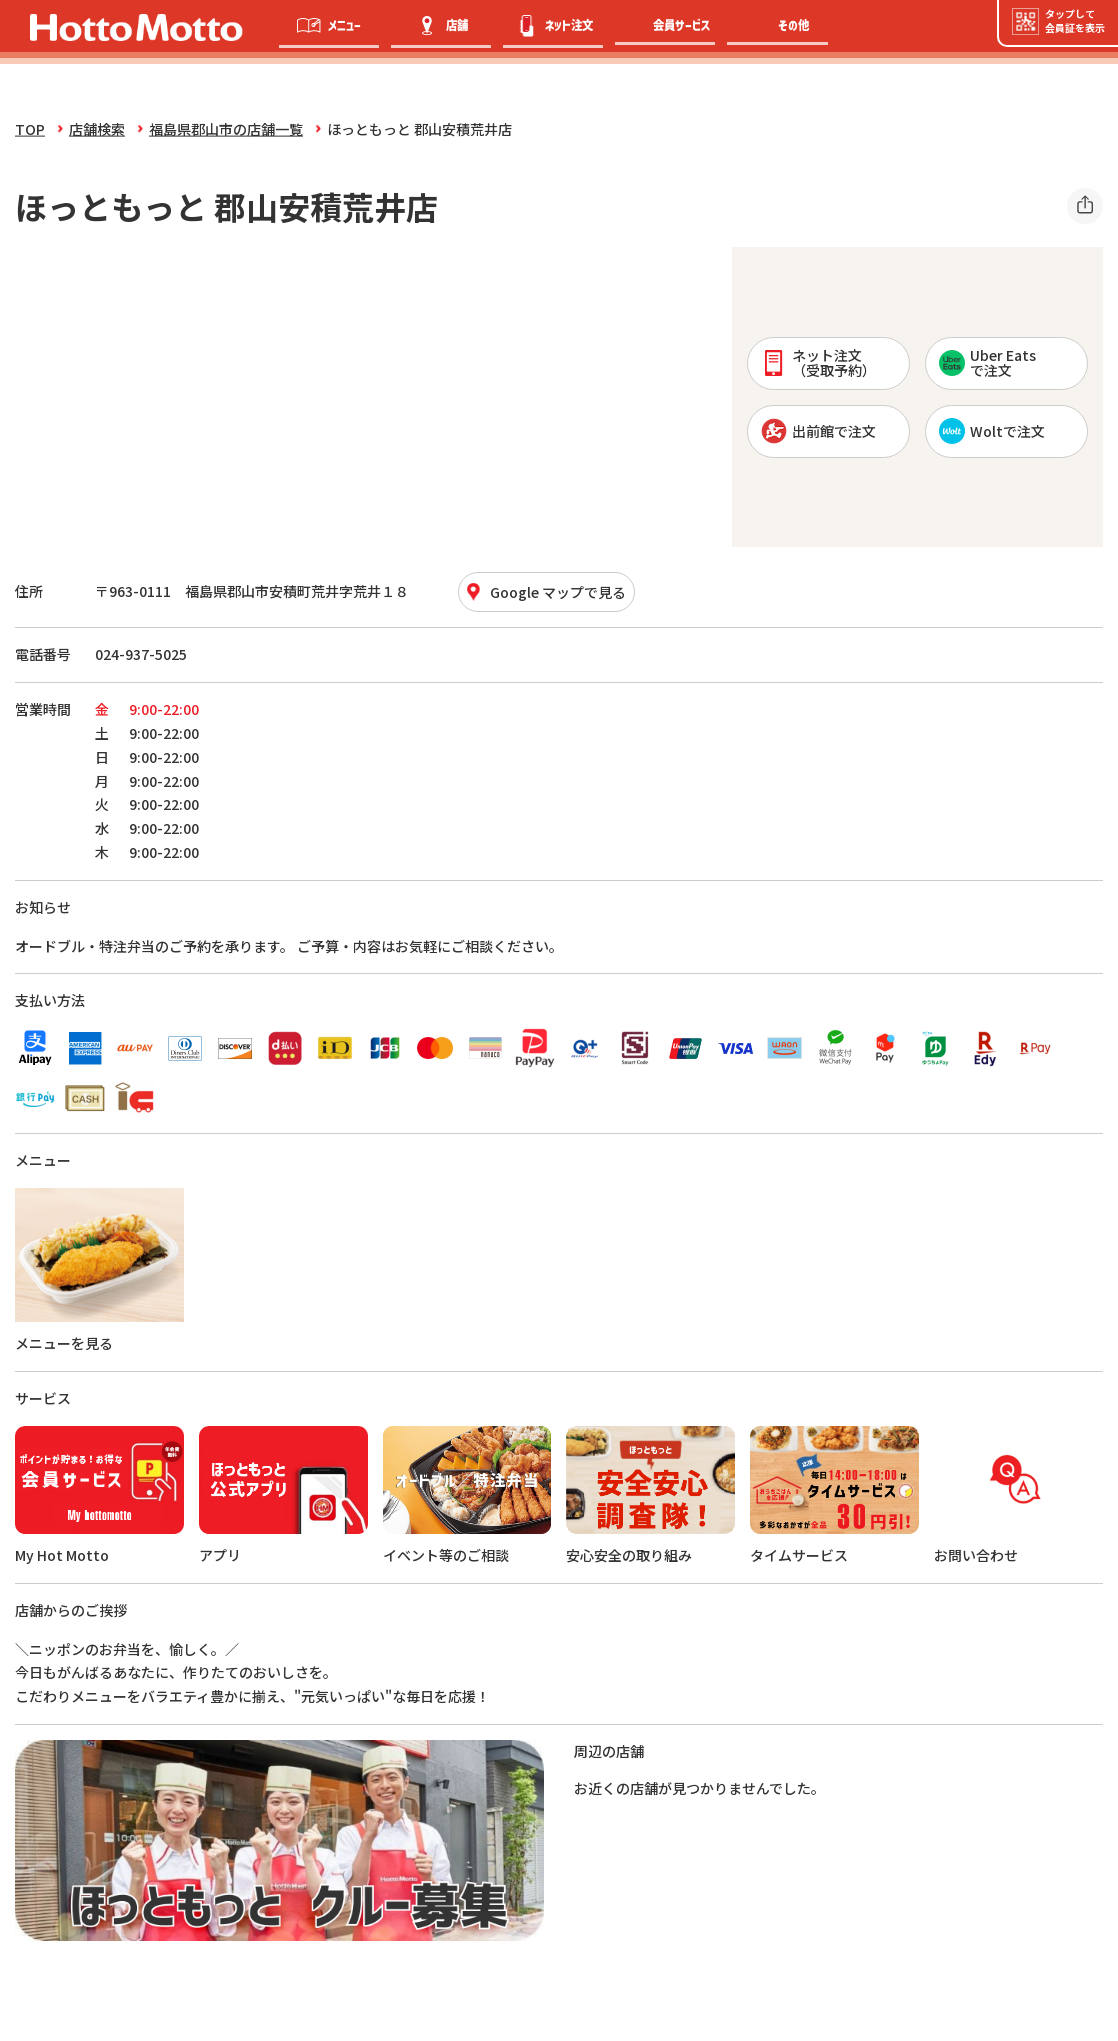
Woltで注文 (992, 431)
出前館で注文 (818, 431)
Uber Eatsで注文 (987, 362)
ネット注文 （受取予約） (818, 362)
